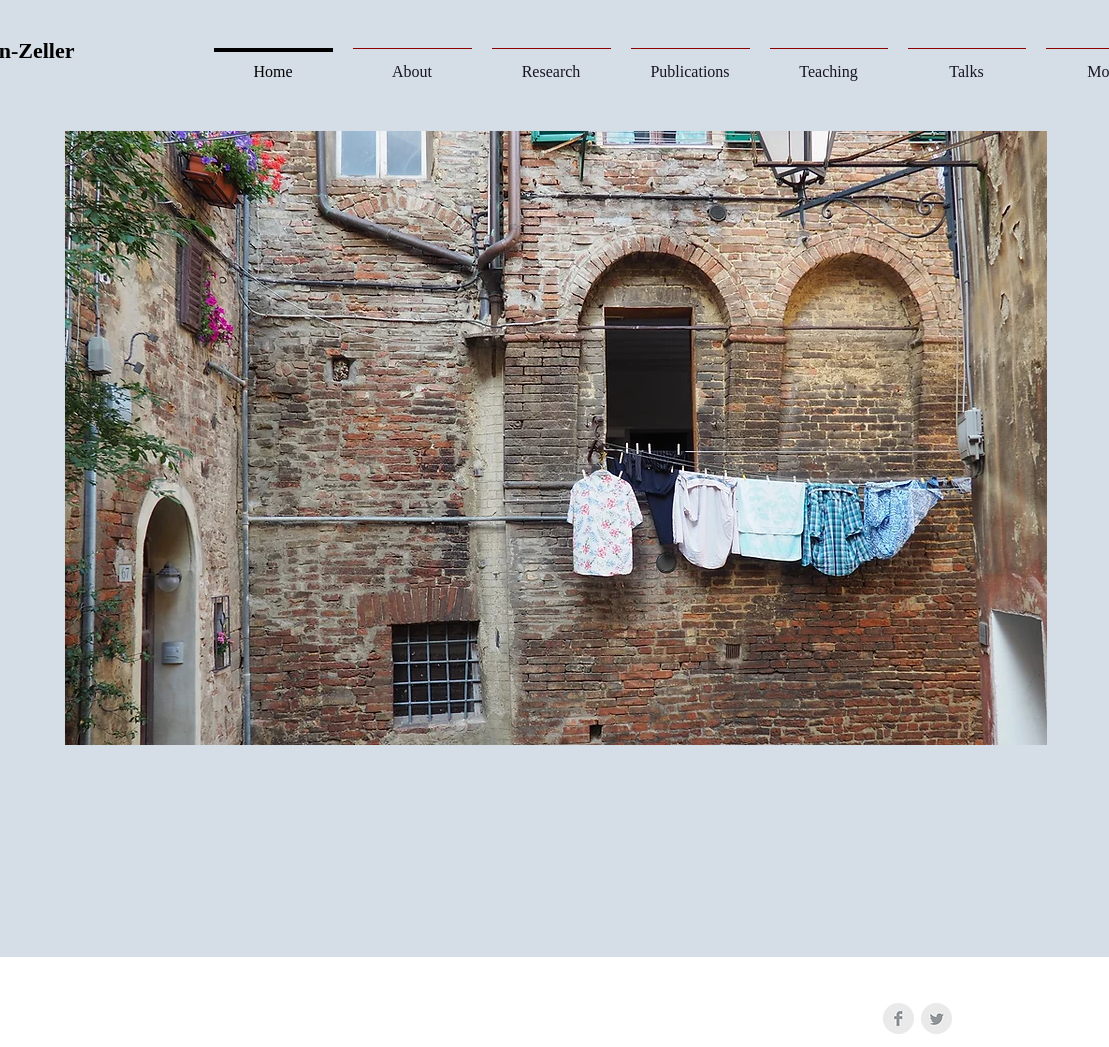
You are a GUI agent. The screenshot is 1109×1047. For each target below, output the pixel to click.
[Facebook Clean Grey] (898, 1018)
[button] (551, 62)
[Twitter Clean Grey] (936, 1018)
